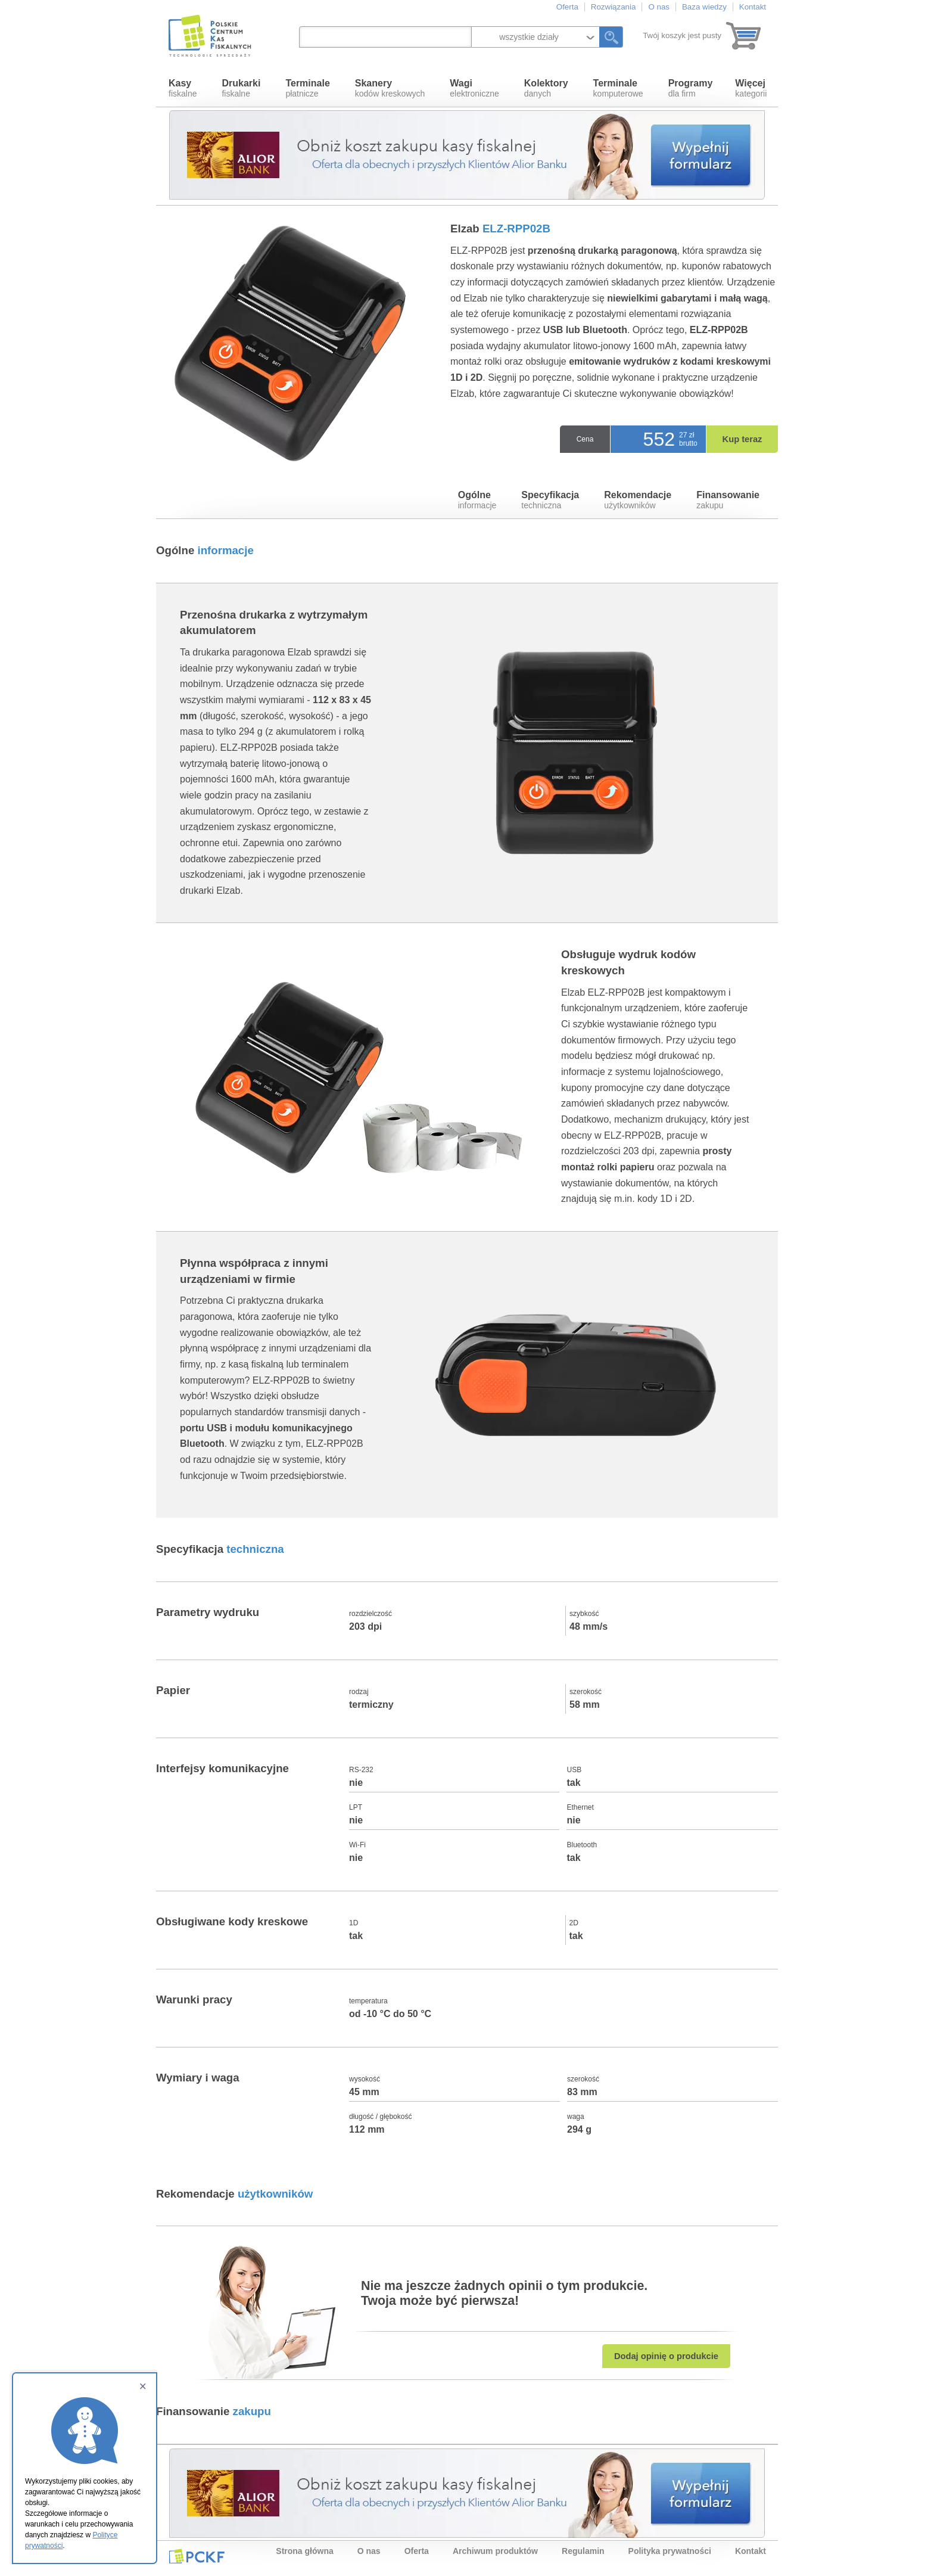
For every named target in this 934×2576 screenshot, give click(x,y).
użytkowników (637, 500)
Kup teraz (742, 439)
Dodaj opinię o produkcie (666, 2356)
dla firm (690, 88)
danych (546, 88)
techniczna (550, 500)
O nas (659, 6)
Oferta (567, 6)
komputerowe (618, 88)
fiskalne (183, 88)
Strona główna (304, 2551)
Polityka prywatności (669, 2551)
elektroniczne (474, 88)
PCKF (196, 2555)
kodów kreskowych (390, 88)
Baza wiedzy (704, 6)
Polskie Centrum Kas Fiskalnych (211, 36)
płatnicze (307, 88)
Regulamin (583, 2551)
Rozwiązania (613, 6)
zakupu (727, 500)
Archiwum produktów (495, 2551)
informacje (477, 500)
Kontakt (752, 6)
